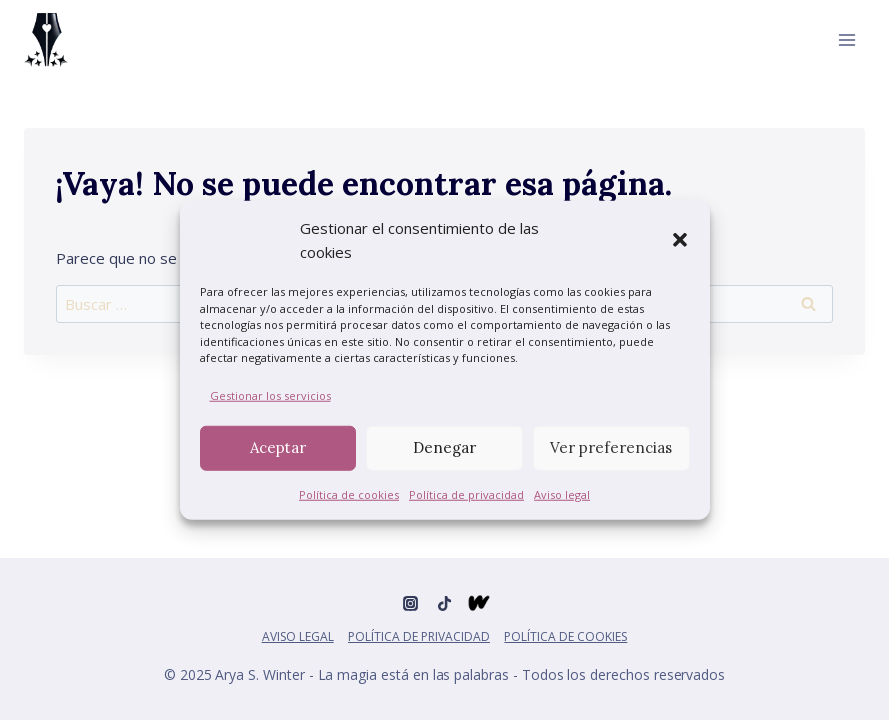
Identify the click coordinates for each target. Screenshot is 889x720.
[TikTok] (445, 603)
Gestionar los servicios (270, 394)
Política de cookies (349, 493)
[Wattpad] (479, 603)
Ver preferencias (611, 447)
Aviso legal (562, 493)
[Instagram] (410, 603)
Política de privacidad (466, 493)
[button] (680, 240)
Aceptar (278, 447)
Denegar (444, 447)
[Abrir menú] (846, 39)
